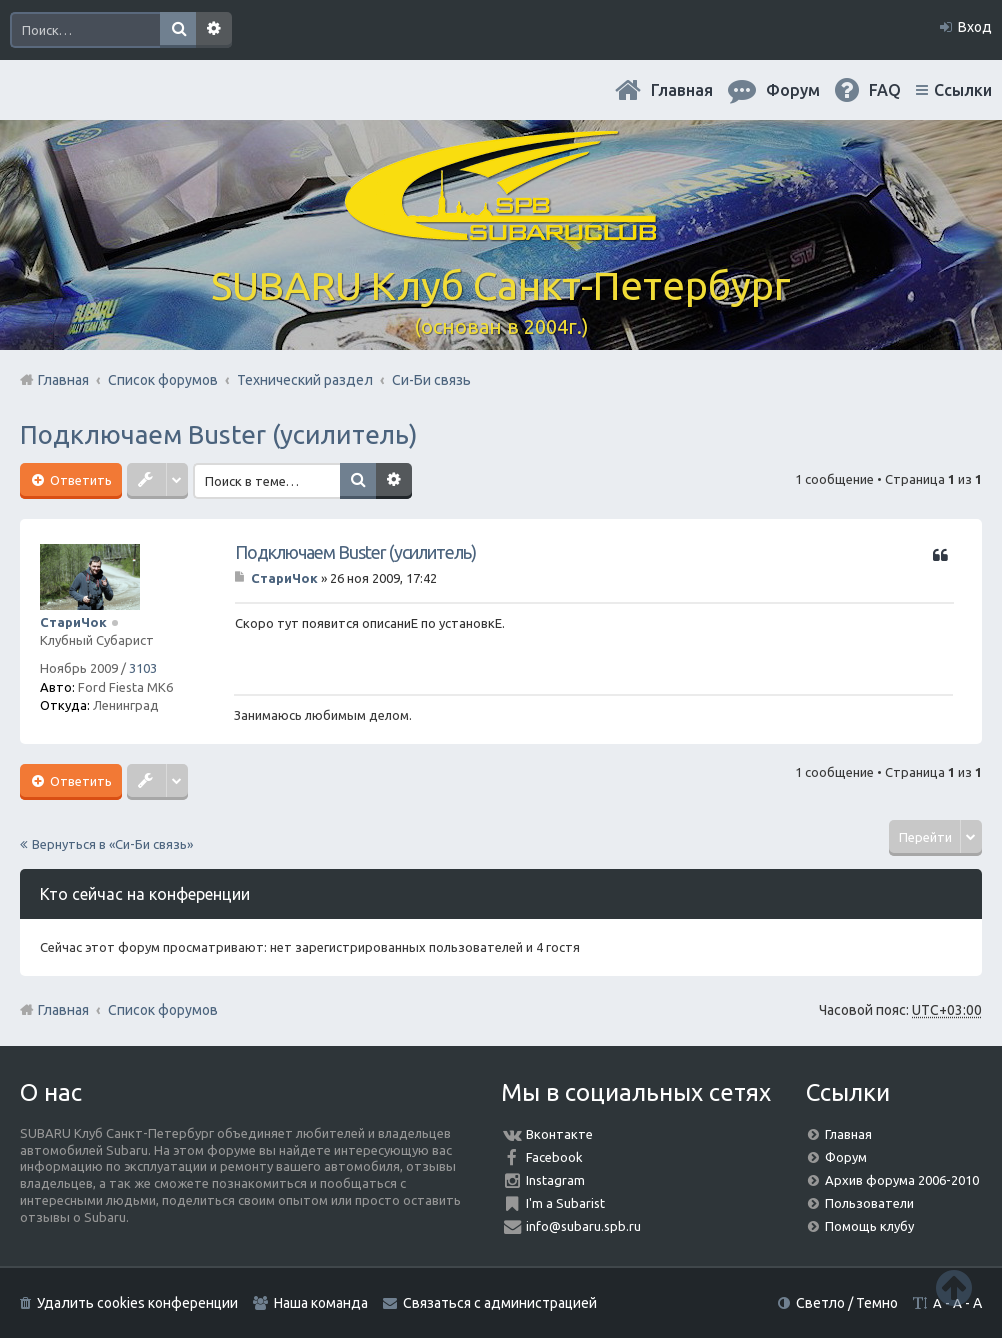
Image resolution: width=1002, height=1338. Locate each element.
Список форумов (163, 1010)
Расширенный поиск (214, 30)
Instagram (555, 1180)
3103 (143, 668)
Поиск (178, 30)
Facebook (554, 1157)
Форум (846, 1157)
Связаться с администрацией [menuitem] (500, 1303)
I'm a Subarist (565, 1203)
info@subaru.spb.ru (583, 1226)
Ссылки (963, 90)
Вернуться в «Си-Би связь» (112, 844)
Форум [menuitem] (793, 90)
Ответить (79, 480)
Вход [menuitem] (975, 27)
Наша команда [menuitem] (321, 1303)
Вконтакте (559, 1134)
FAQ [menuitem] (885, 90)
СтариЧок (73, 622)
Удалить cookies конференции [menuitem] (137, 1303)
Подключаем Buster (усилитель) (219, 434)
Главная (682, 90)
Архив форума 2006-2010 (902, 1180)
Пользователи (869, 1203)
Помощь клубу (869, 1226)
